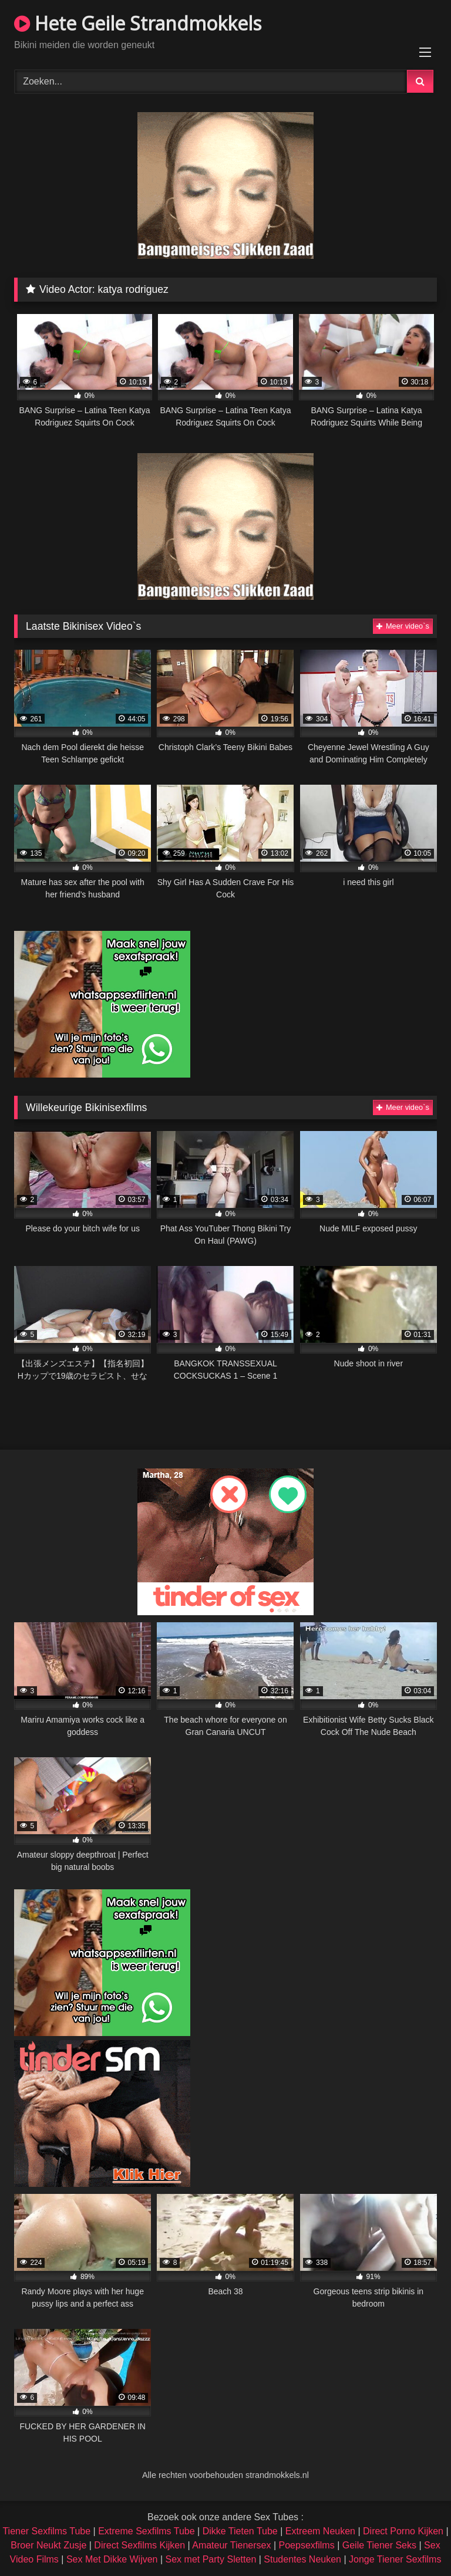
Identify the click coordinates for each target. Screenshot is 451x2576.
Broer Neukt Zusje (48, 2545)
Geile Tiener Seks (379, 2545)
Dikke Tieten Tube (240, 2531)
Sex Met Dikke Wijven (112, 2559)
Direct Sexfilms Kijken (139, 2545)
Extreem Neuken (320, 2531)
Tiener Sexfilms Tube (46, 2531)
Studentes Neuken (302, 2559)
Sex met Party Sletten (211, 2559)
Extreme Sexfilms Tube (146, 2531)
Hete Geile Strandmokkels (137, 23)
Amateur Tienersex (231, 2545)
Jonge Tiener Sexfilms (395, 2559)
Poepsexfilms (307, 2545)
